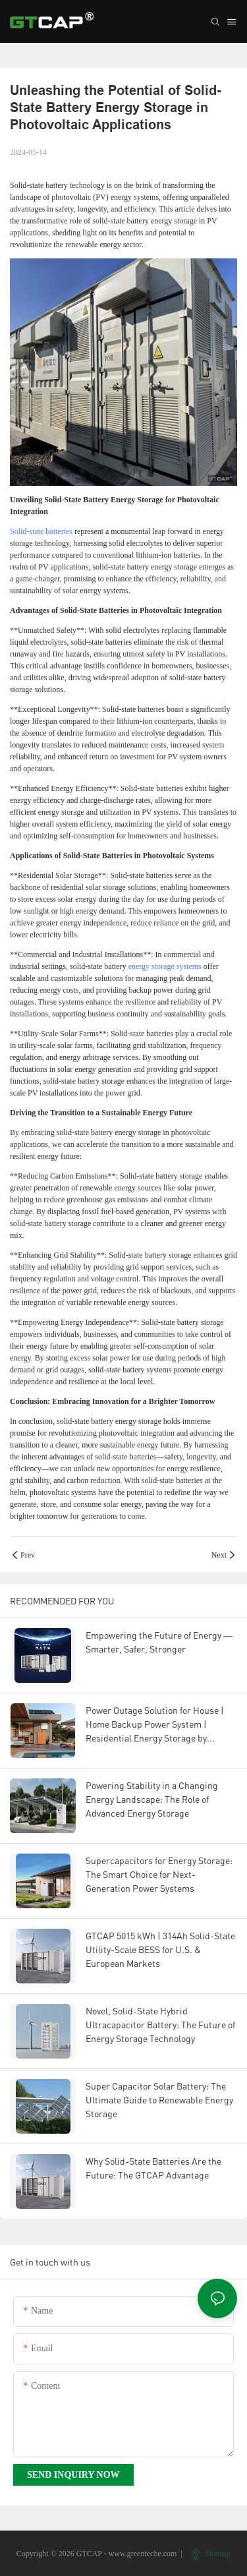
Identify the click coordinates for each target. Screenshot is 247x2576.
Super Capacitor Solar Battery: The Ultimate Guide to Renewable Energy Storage (159, 2099)
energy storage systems (165, 966)
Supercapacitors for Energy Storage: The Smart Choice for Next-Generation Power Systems (159, 1874)
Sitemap (211, 2553)
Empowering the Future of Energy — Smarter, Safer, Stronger (159, 1641)
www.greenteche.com (143, 2553)
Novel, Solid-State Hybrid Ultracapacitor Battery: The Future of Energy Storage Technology (160, 2024)
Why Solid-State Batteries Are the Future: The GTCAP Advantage (153, 2168)
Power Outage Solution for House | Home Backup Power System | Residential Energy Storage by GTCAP (155, 1725)
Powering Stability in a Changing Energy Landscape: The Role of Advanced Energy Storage (152, 1799)
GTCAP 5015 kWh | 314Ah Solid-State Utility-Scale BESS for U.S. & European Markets (160, 1949)
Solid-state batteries (41, 531)
